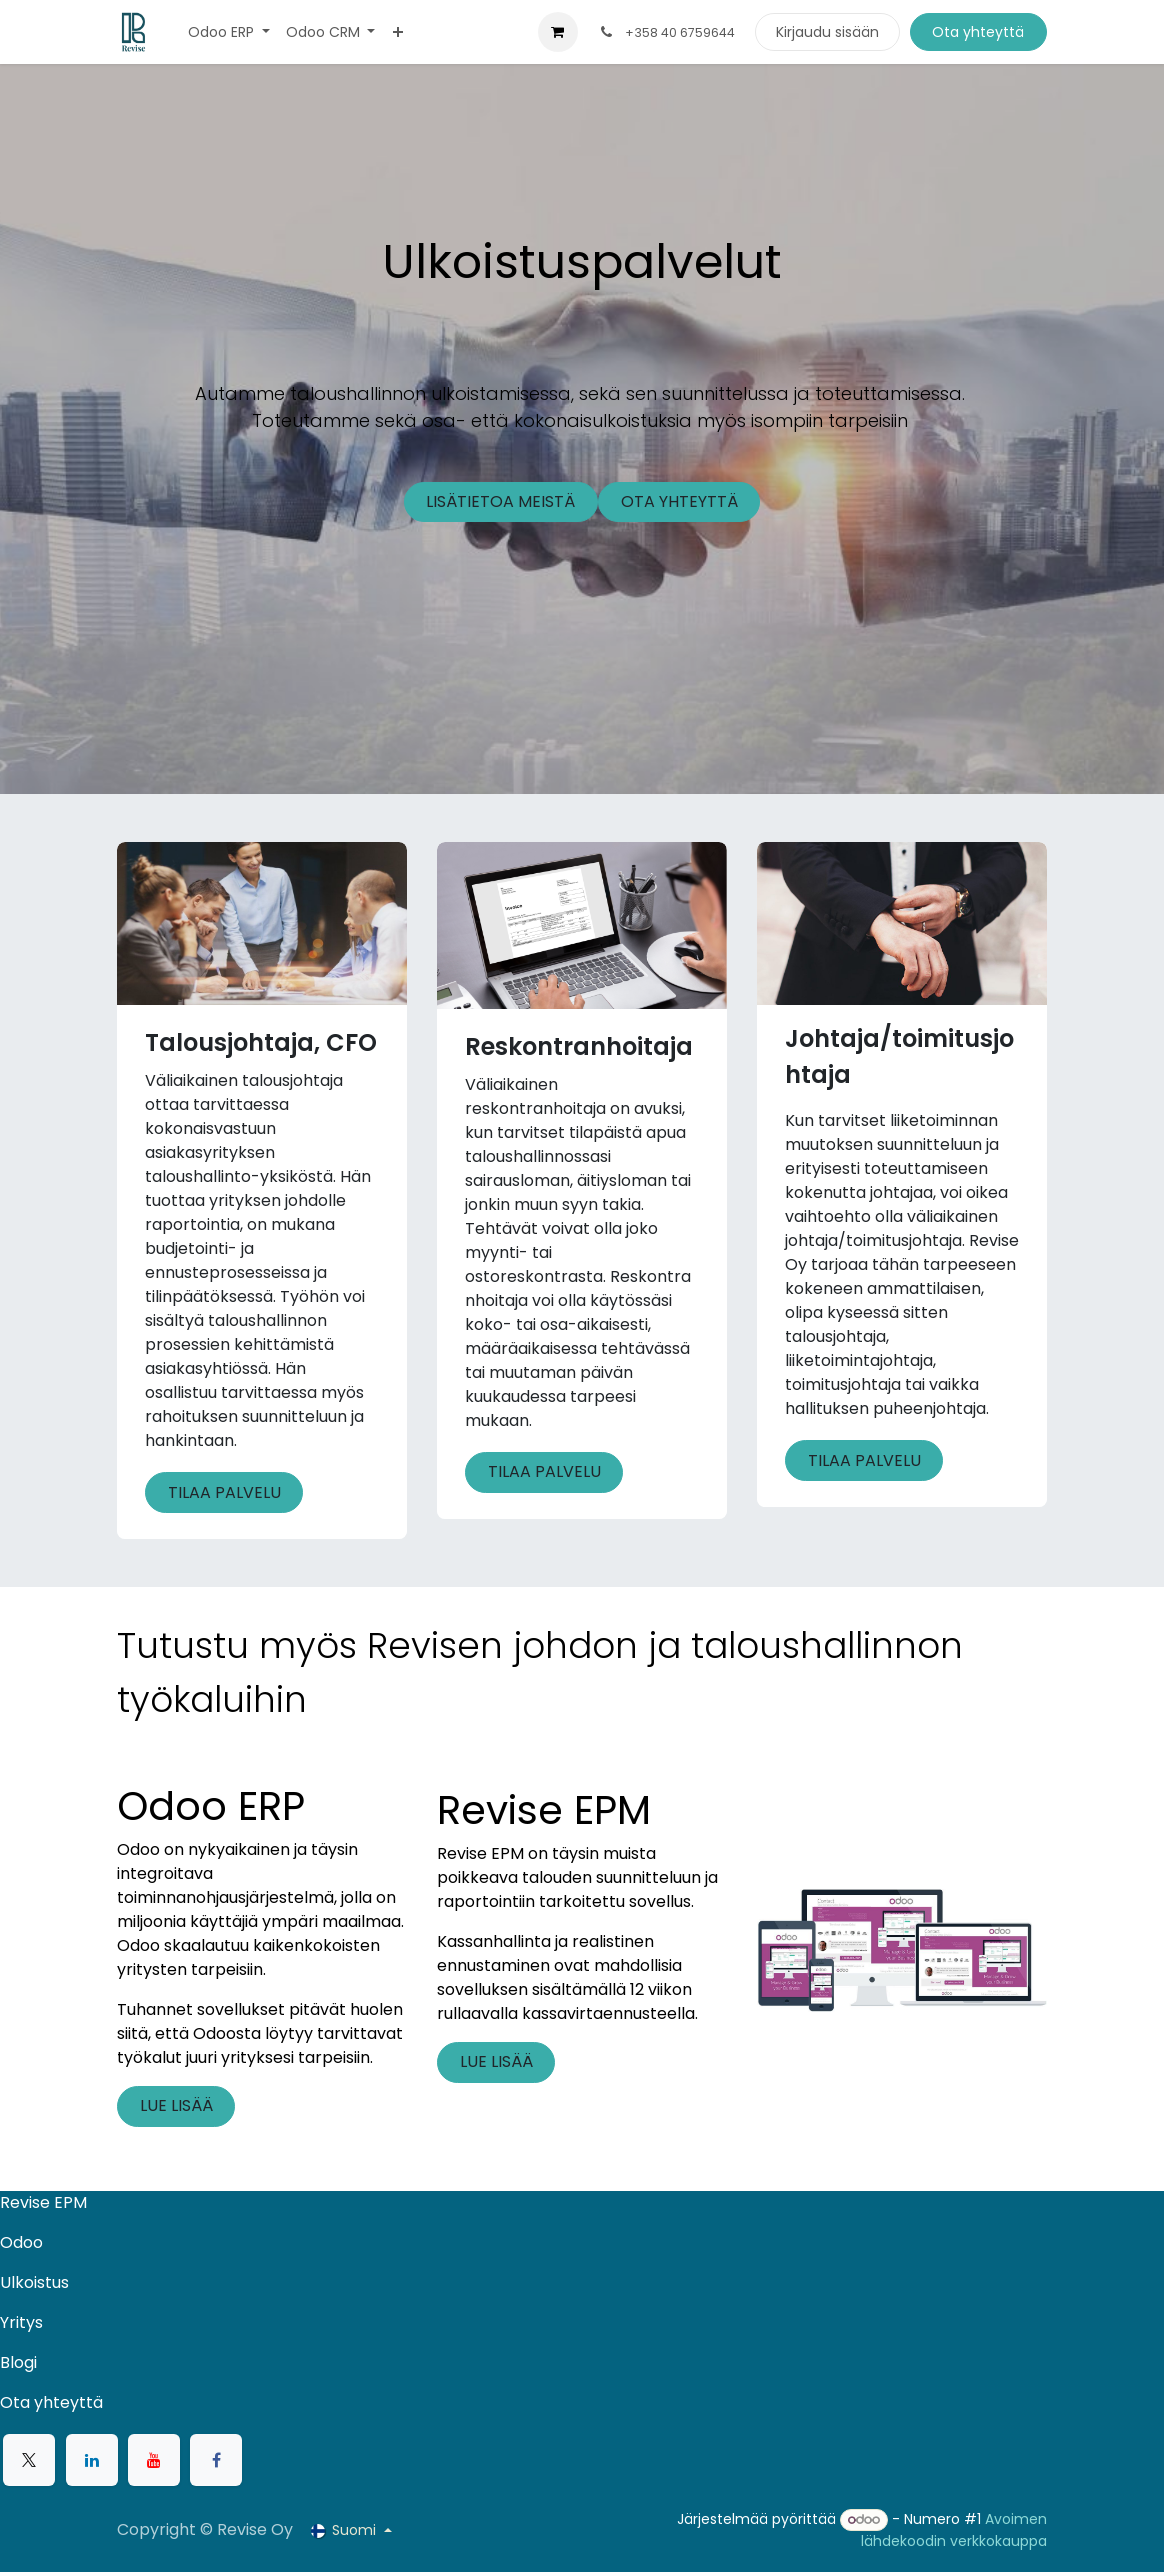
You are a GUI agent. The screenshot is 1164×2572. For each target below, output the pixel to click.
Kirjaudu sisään (827, 32)
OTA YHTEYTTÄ (679, 501)
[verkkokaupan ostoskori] (558, 32)
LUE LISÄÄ (176, 2105)
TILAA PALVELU (224, 1492)
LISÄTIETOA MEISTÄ (500, 501)
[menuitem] (229, 32)
